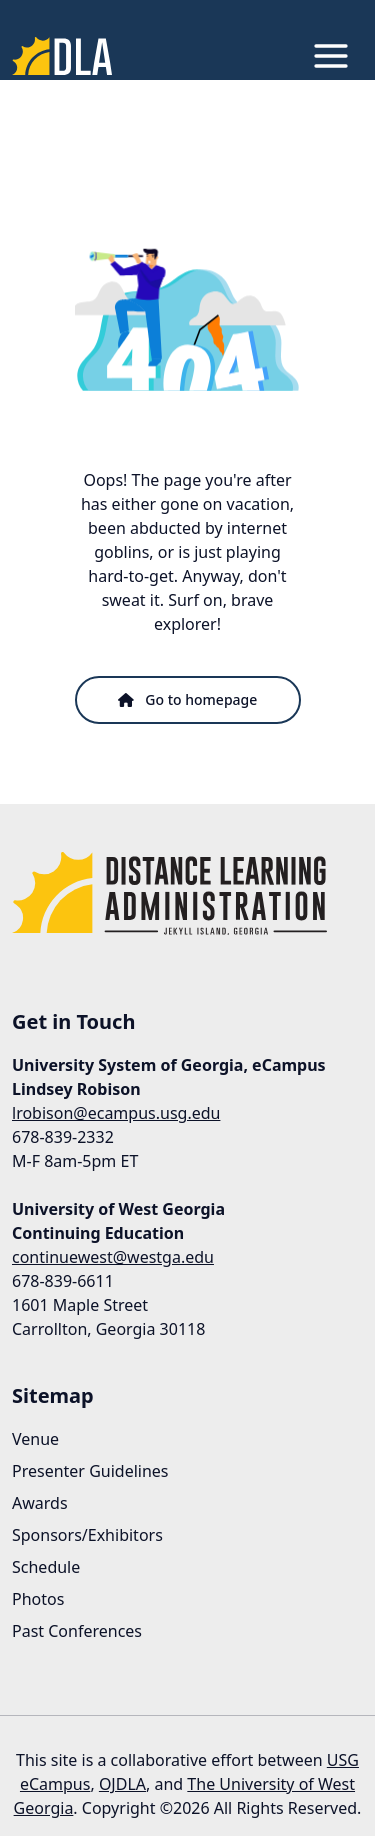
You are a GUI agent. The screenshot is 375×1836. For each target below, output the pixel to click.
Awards (40, 1503)
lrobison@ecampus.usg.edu (116, 1113)
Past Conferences (77, 1631)
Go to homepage (188, 699)
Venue (35, 1439)
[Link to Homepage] (62, 56)
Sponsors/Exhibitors (87, 1535)
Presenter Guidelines (90, 1471)
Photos (38, 1599)
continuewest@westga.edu (113, 1257)
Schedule (46, 1567)
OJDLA (122, 1784)
